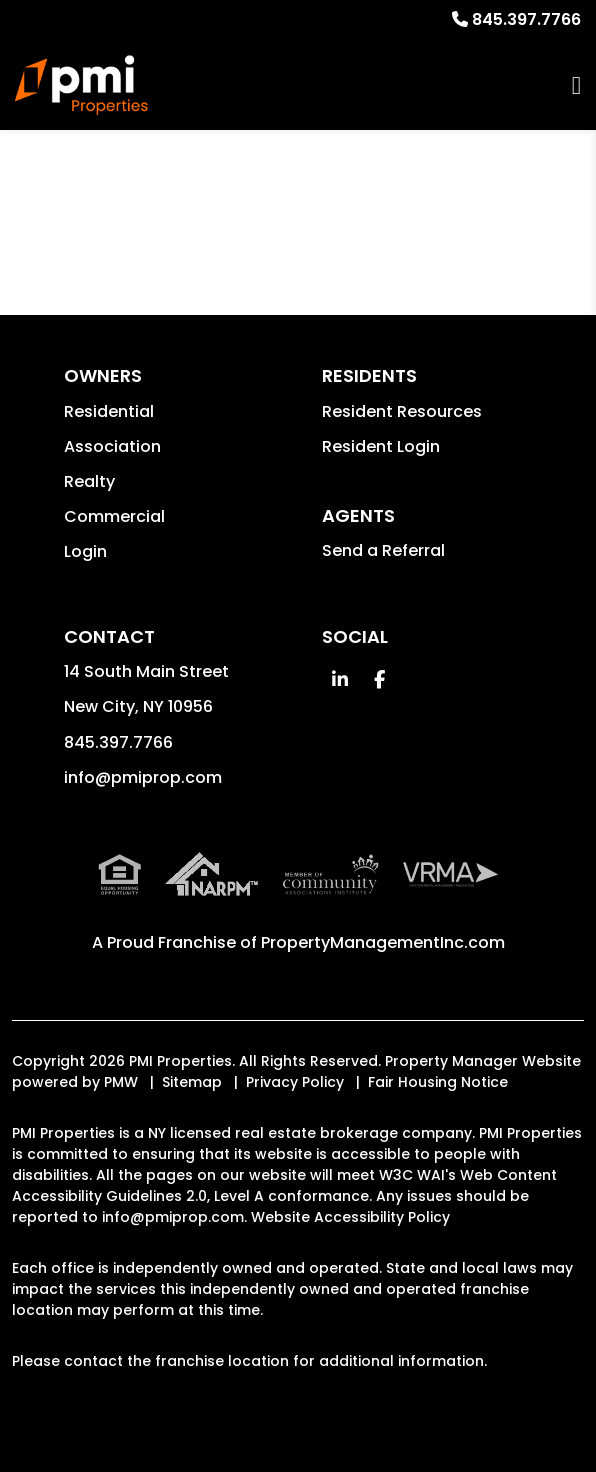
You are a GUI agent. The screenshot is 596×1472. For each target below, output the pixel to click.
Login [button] (85, 551)
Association (112, 446)
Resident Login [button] (381, 446)
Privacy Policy (295, 1082)
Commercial (114, 516)
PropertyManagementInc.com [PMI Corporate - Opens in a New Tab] (383, 942)
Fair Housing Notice (438, 1082)
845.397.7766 (526, 19)
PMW (121, 1082)
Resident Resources (402, 411)
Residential (109, 411)
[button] (339, 679)
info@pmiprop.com (143, 777)
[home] (81, 85)
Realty (89, 481)
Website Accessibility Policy (350, 1217)
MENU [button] (576, 85)
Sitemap (192, 1082)
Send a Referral (383, 550)
